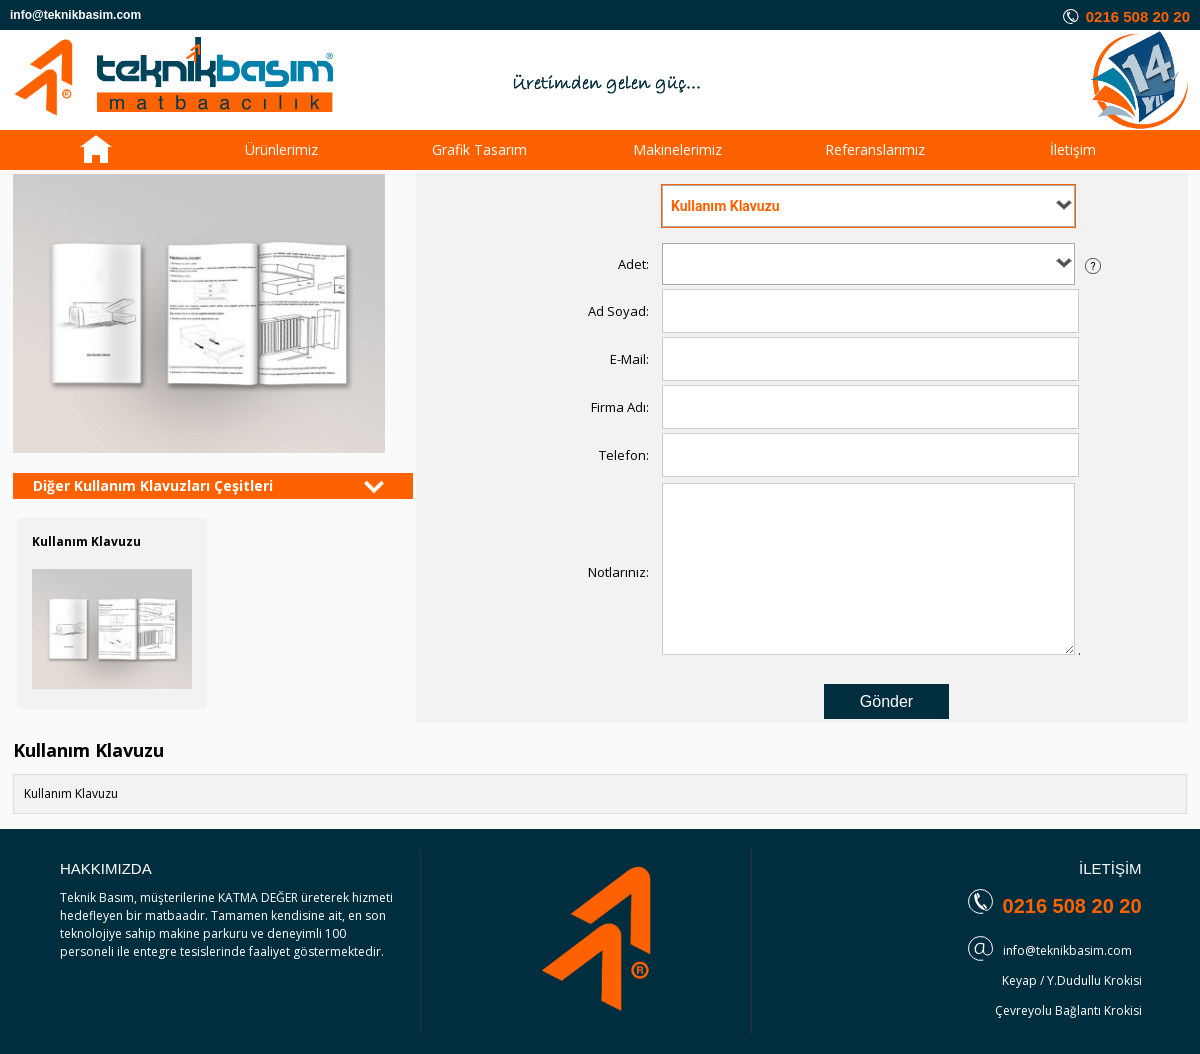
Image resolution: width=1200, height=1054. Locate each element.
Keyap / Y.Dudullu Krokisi (1072, 980)
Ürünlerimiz (281, 149)
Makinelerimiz (677, 149)
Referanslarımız (875, 149)
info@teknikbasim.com (1067, 950)
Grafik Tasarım (479, 149)
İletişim (1073, 149)
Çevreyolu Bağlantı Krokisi (1068, 1010)
